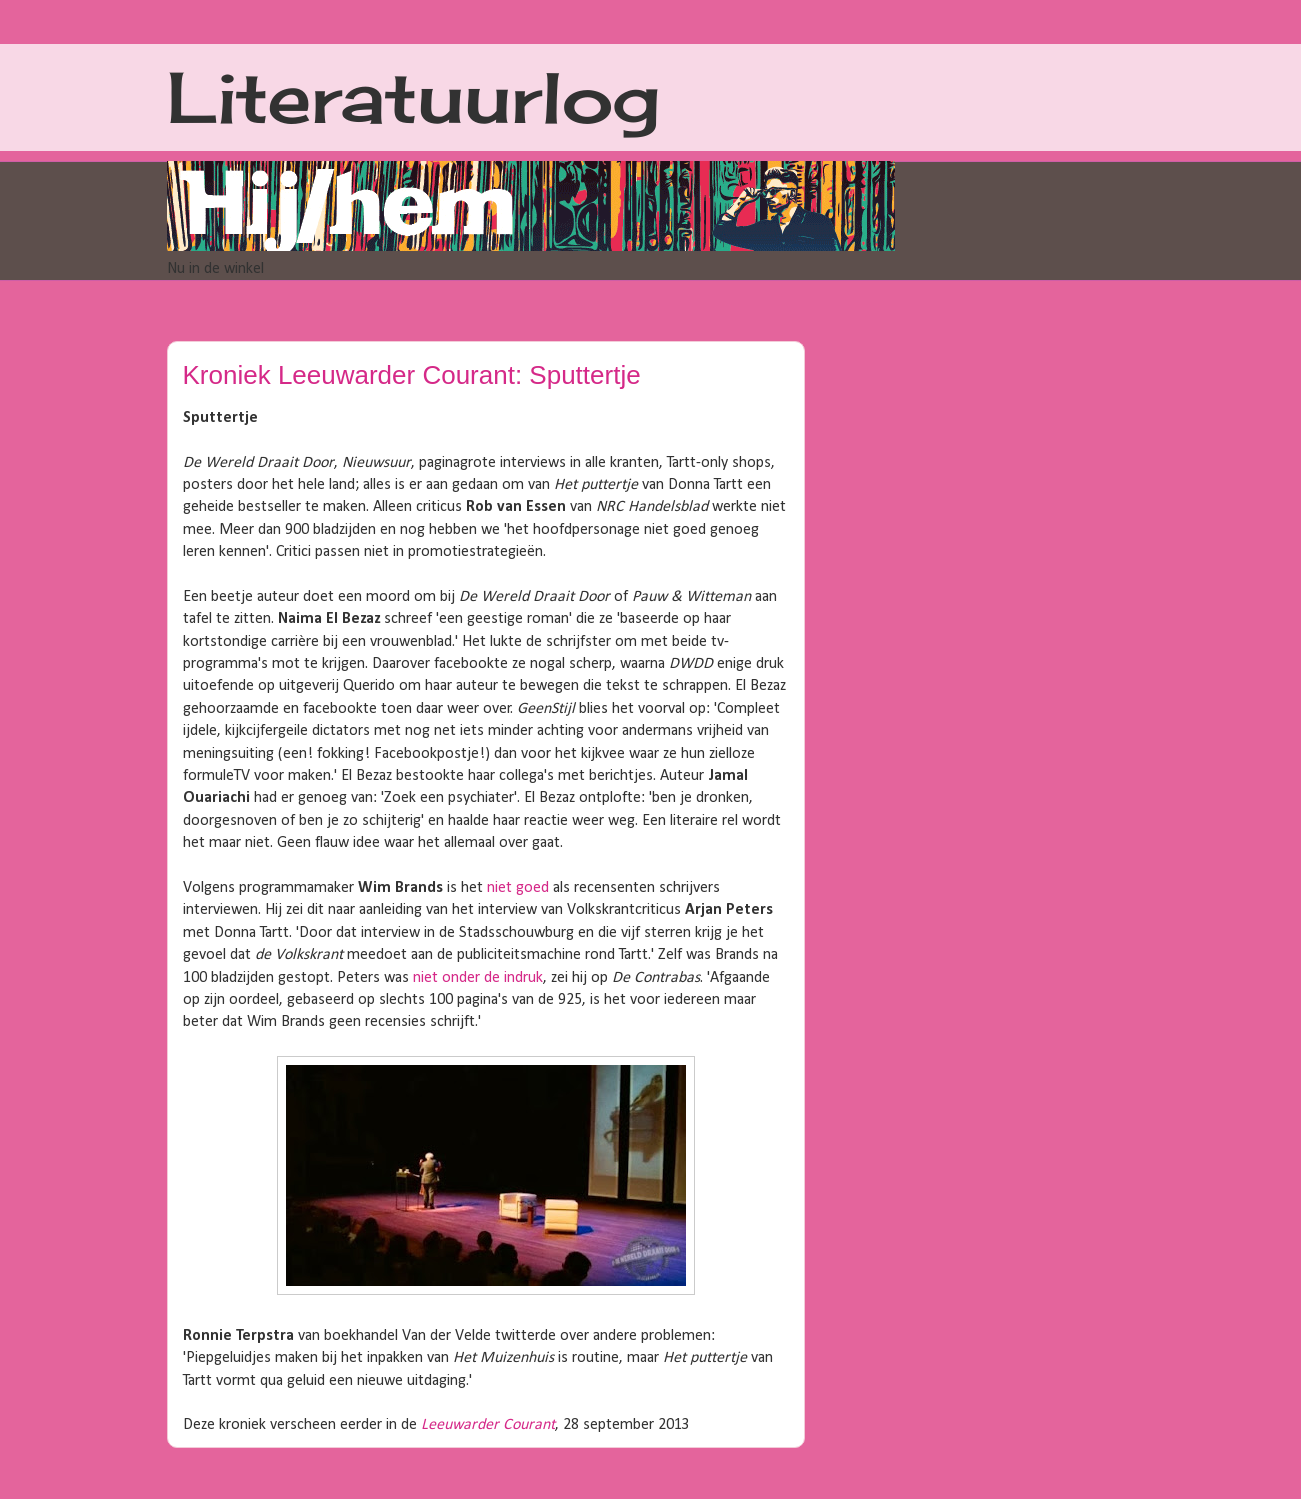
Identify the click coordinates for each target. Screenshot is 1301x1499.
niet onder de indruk (478, 978)
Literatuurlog (413, 97)
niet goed (518, 888)
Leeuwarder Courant (488, 1425)
